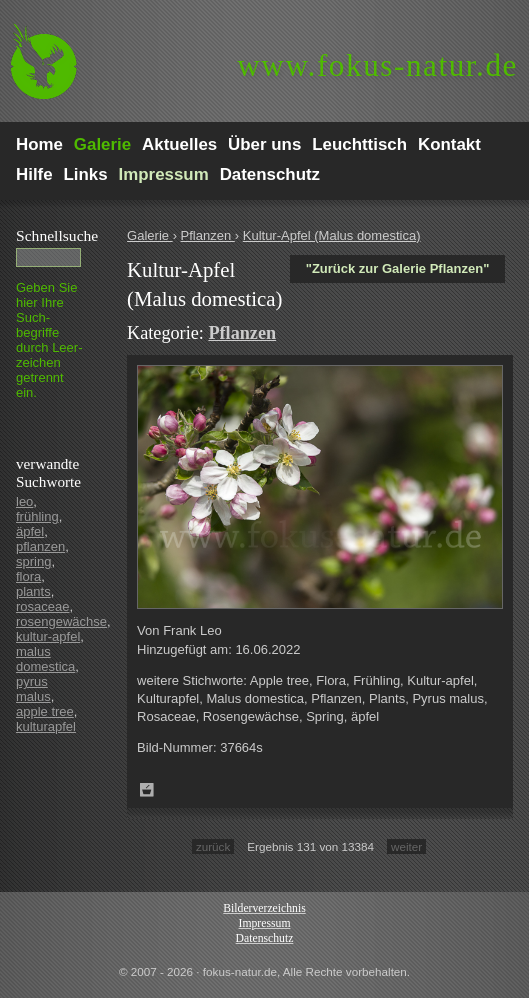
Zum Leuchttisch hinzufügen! (147, 790)
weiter (406, 846)
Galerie (150, 235)
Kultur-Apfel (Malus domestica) (332, 235)
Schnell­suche (57, 235)
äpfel (30, 531)
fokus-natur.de (377, 65)
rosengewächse (61, 621)
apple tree (45, 711)
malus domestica (45, 659)
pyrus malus (33, 689)
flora (28, 576)
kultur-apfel (48, 636)
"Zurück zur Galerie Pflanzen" (398, 268)
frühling (37, 516)
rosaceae (42, 606)
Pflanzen (208, 235)
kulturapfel (46, 726)
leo (24, 501)
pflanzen (40, 546)
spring (33, 561)
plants (33, 591)
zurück (213, 846)
